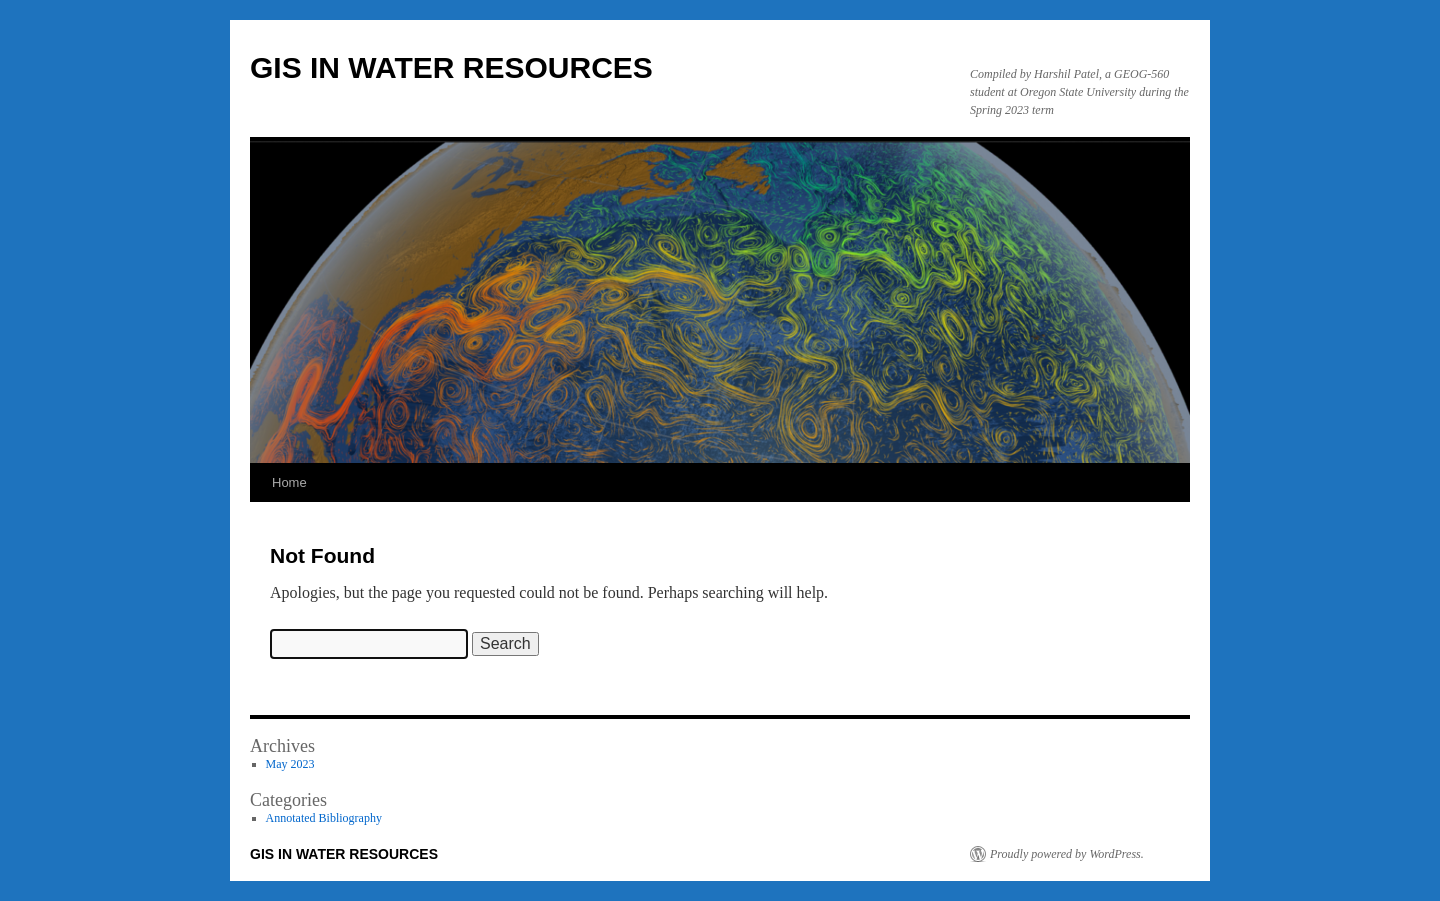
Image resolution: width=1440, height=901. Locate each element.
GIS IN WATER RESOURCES (451, 67)
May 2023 (290, 764)
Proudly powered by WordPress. (1067, 854)
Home (289, 482)
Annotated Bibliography (324, 818)
